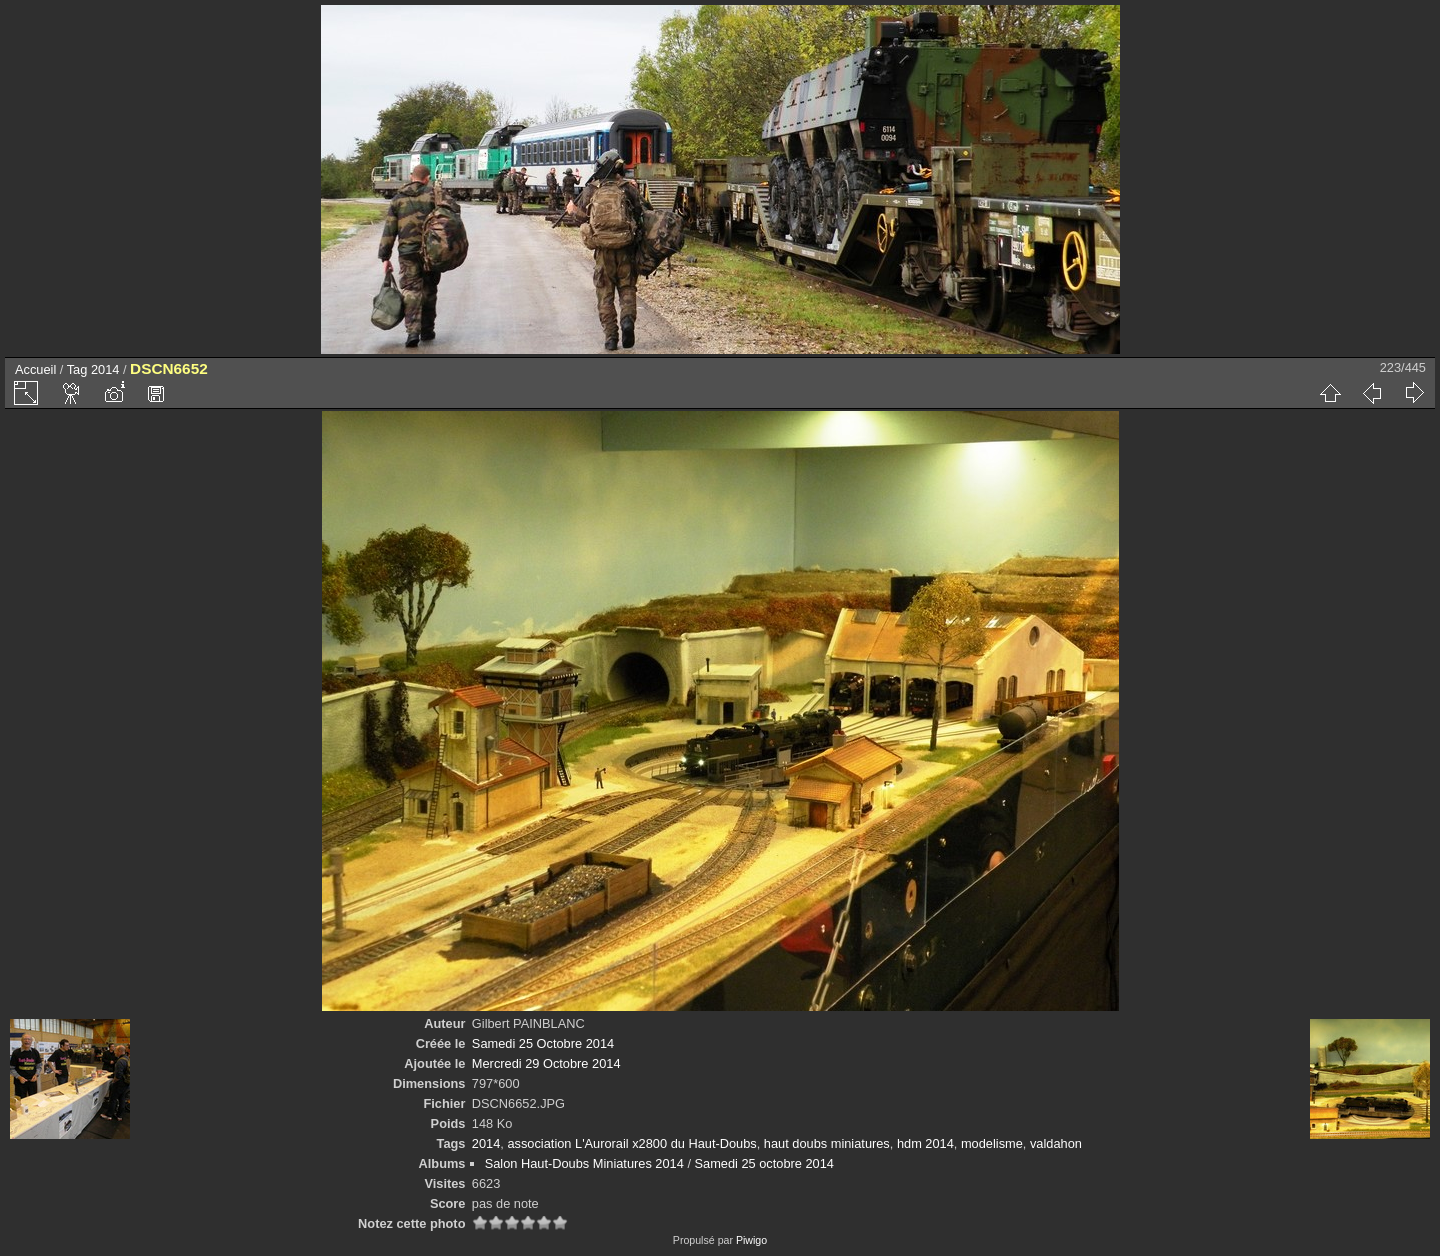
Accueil (35, 369)
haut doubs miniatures (827, 1143)
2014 (105, 369)
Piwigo (751, 1240)
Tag (77, 369)
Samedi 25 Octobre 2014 (543, 1043)
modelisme (992, 1143)
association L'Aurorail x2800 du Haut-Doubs (631, 1143)
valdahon (1056, 1143)
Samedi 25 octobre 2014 (764, 1163)
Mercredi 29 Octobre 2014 (546, 1063)
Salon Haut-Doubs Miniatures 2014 (584, 1163)
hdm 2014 (925, 1143)
